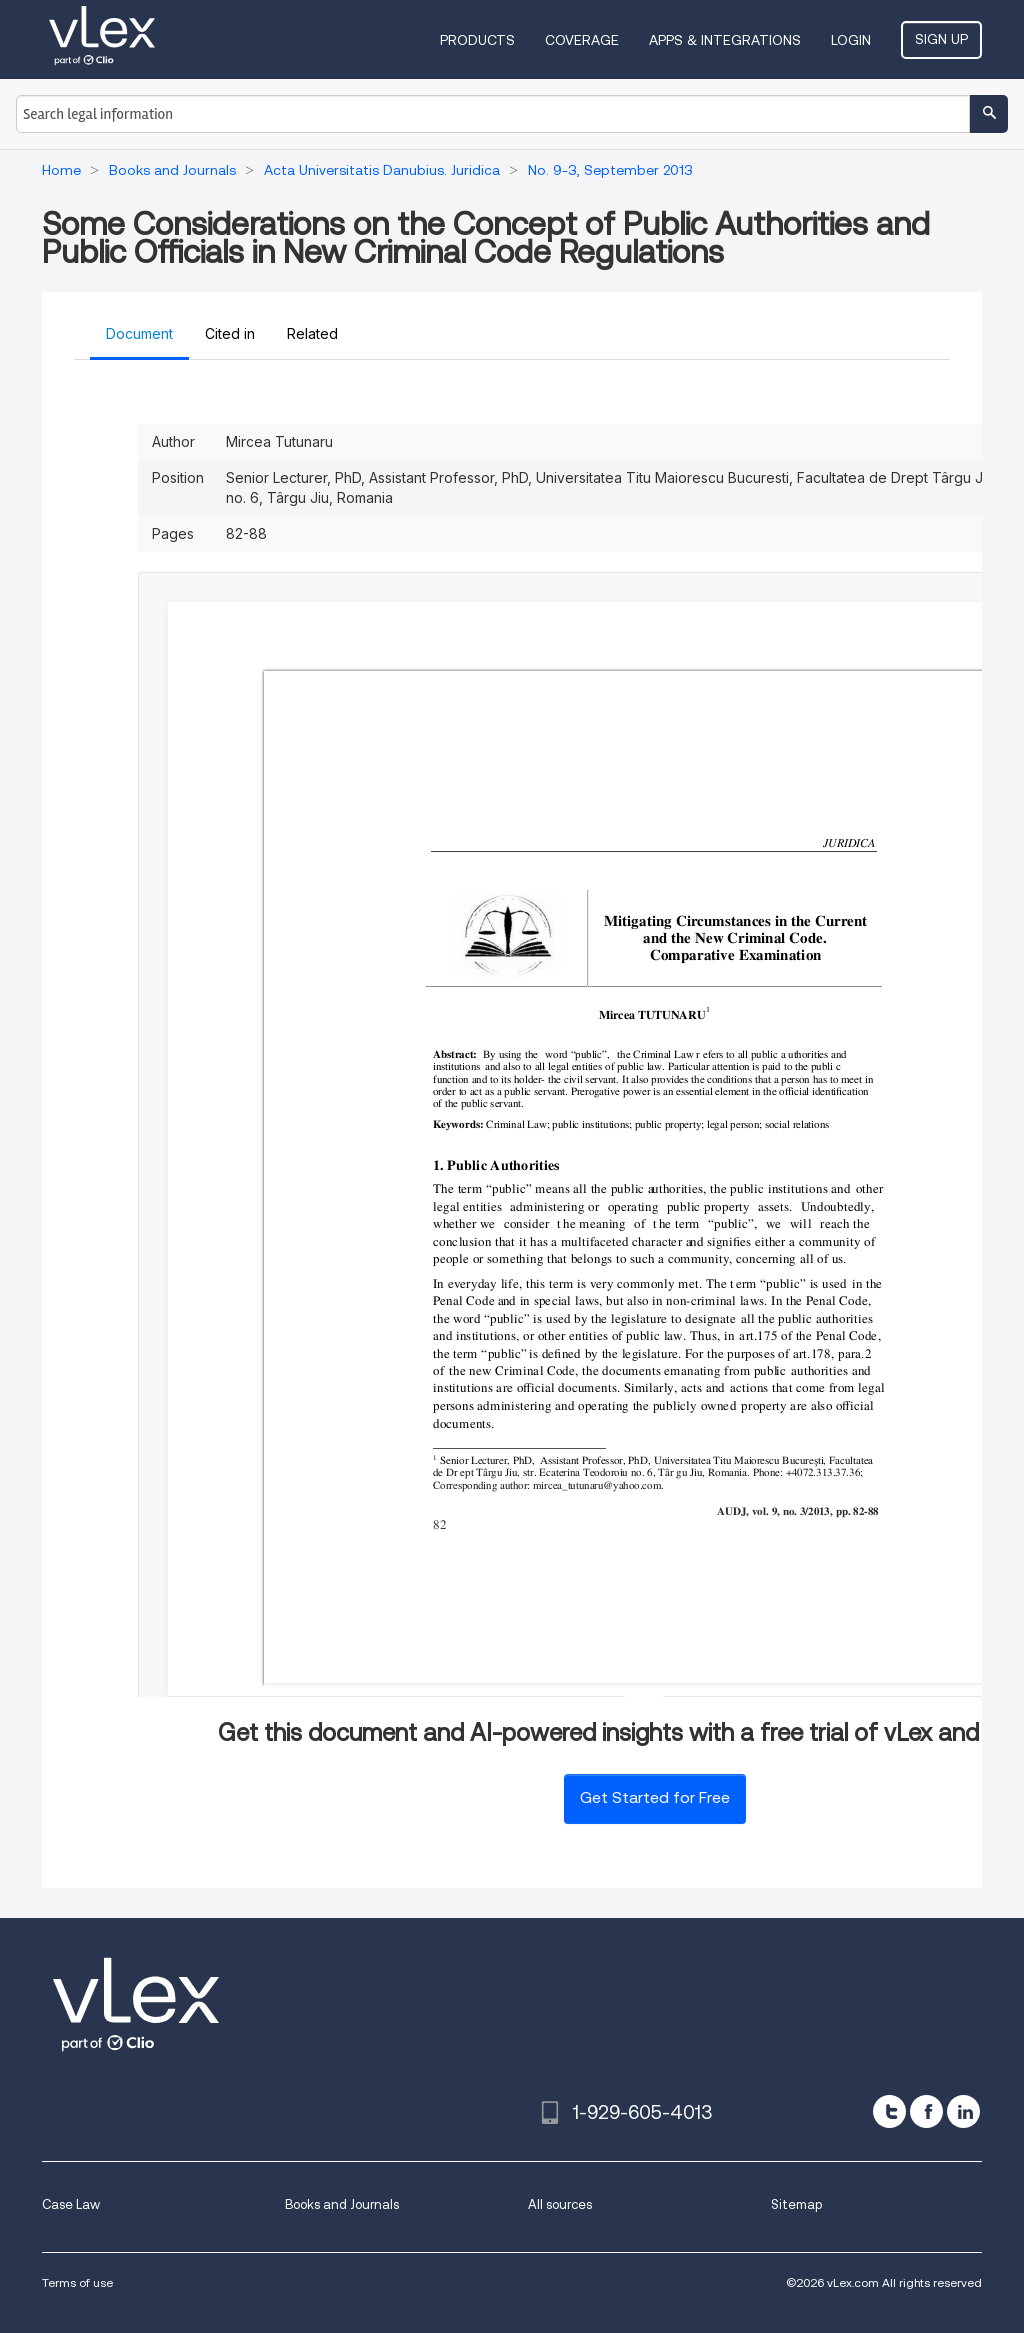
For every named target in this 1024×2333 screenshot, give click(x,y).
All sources (560, 2204)
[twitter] (889, 2111)
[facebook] (926, 2111)
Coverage (582, 40)
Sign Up (941, 39)
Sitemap (796, 2204)
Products (477, 40)
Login (851, 40)
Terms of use (77, 2282)
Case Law (71, 2204)
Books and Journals (342, 2204)
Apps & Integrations (725, 40)
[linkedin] (963, 2111)
